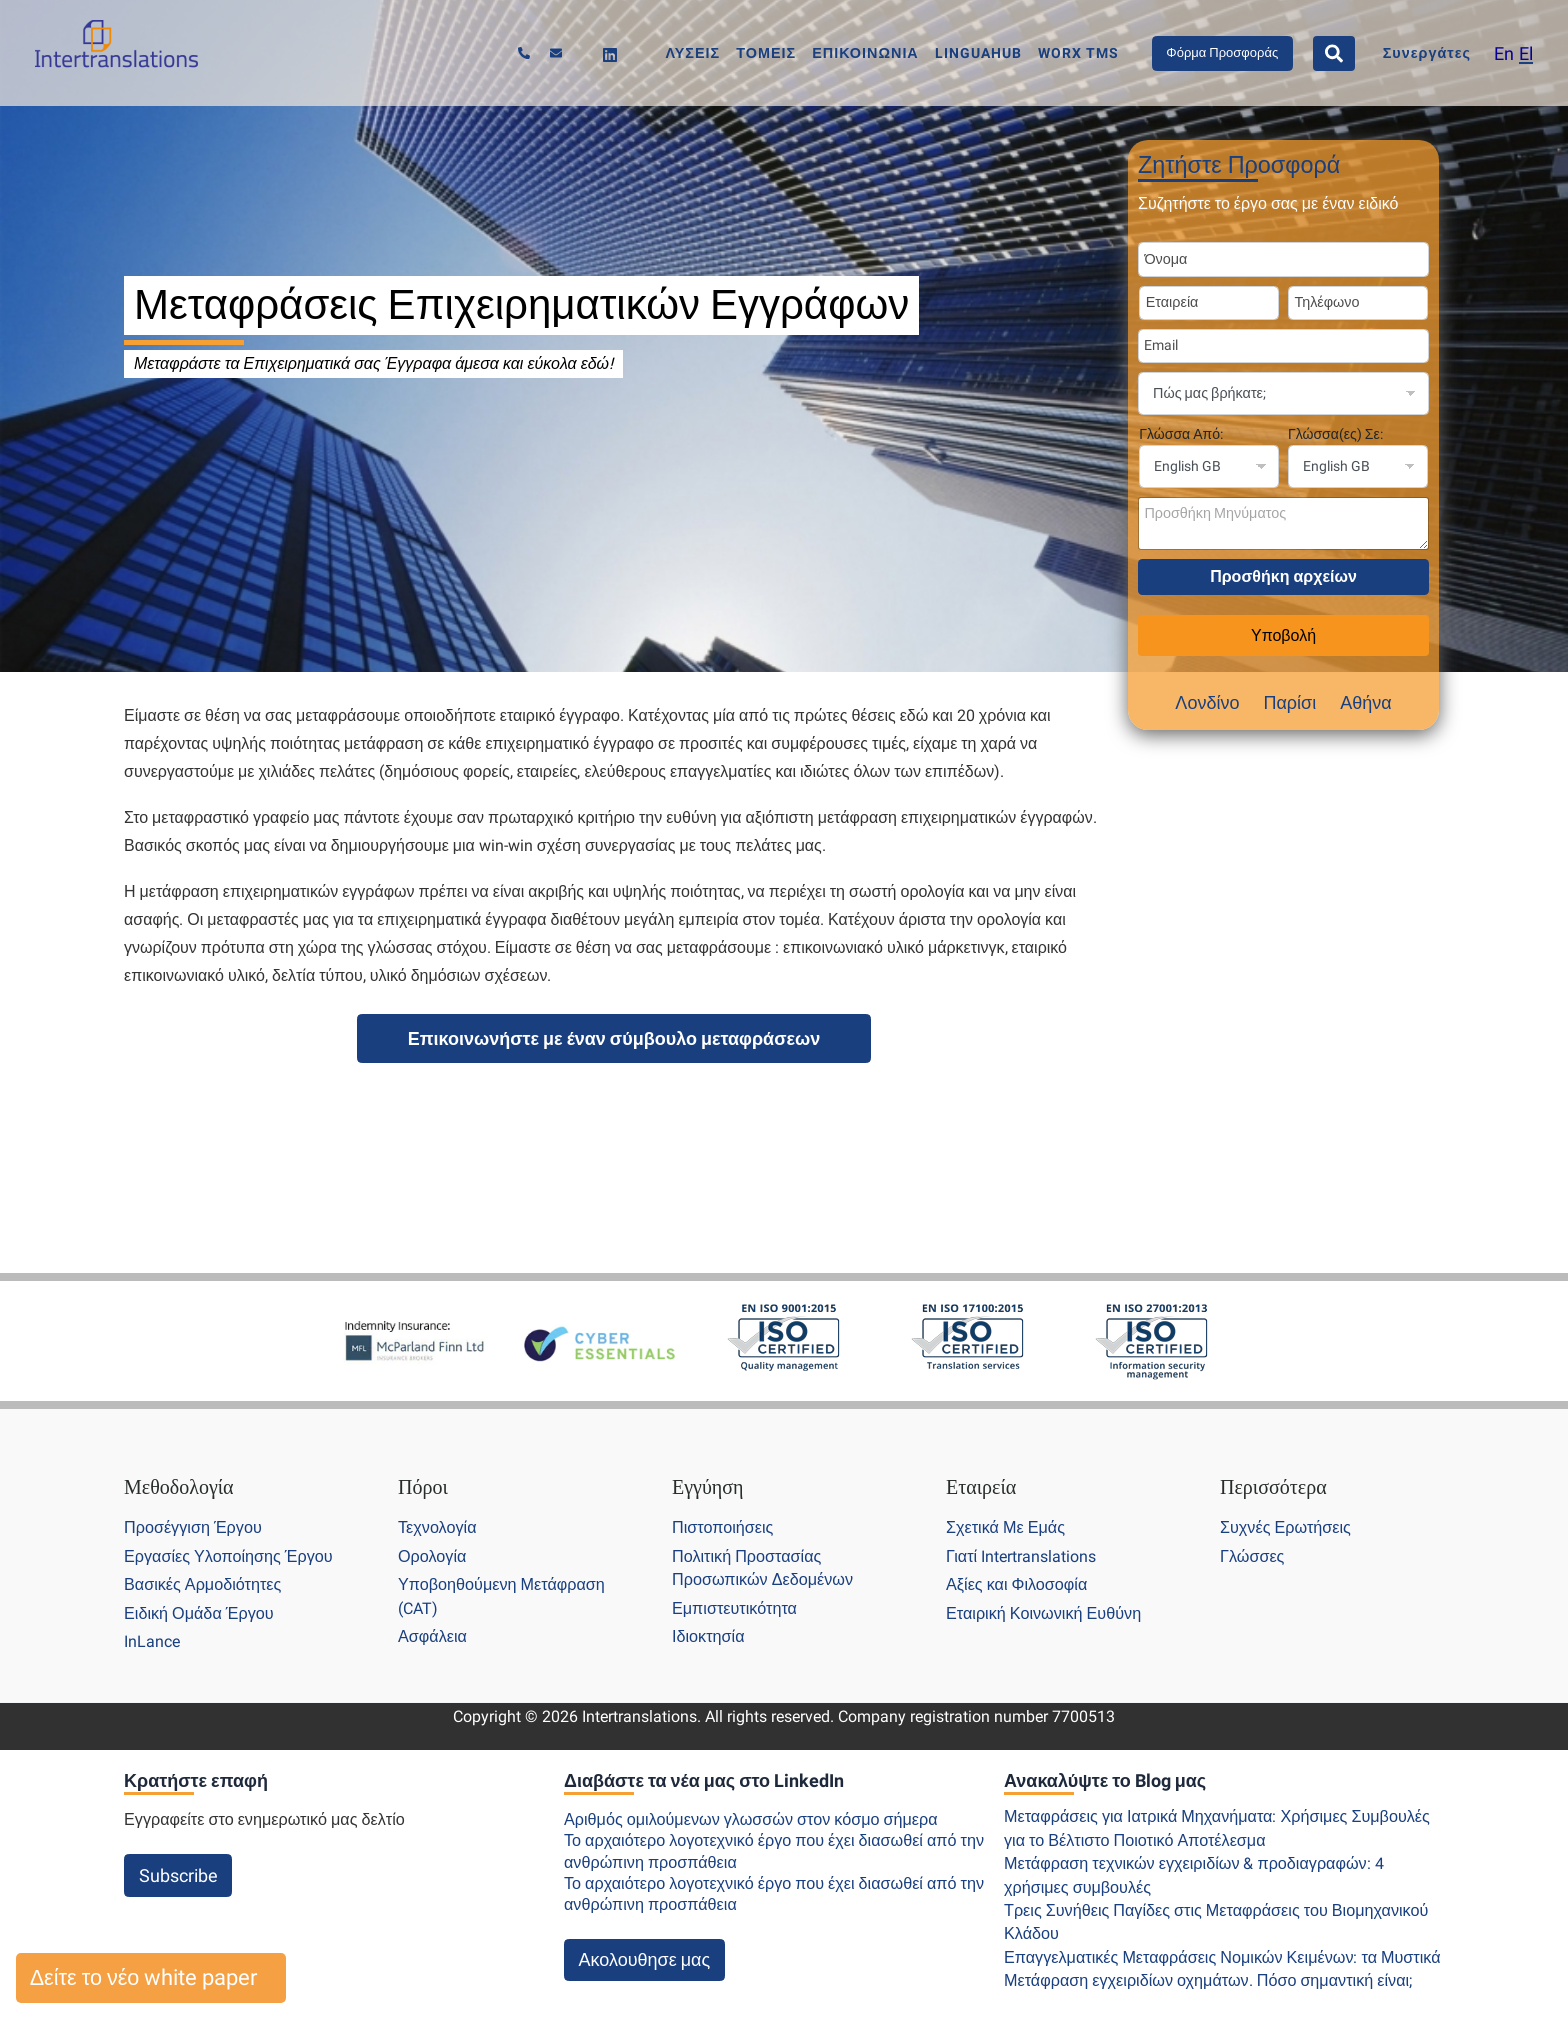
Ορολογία (432, 1556)
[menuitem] (1504, 53)
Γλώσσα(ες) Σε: (1335, 434)
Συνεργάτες (1427, 53)
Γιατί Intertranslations (1021, 1556)
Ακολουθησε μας (645, 1959)
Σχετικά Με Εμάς (1005, 1527)
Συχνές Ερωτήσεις (1285, 1527)
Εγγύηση (708, 1487)
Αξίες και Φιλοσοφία (1016, 1584)
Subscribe (178, 1875)
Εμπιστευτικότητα (734, 1608)
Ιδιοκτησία (708, 1636)
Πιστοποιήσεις (722, 1527)
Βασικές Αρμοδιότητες (202, 1584)
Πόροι (423, 1487)
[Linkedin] (610, 55)
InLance (152, 1641)
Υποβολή (1283, 635)
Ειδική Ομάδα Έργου (199, 1613)
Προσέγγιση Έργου (193, 1527)
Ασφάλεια (432, 1636)
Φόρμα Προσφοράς (1222, 52)
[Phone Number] (1358, 303)
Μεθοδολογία (179, 1487)
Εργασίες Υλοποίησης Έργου (228, 1556)
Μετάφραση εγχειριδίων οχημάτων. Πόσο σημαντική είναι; (1208, 1980)
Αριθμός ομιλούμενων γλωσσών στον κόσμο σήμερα (751, 1819)
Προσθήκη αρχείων (1283, 576)
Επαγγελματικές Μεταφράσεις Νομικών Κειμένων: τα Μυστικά (1222, 1957)
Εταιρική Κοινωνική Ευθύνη (1043, 1613)
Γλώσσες (1252, 1556)
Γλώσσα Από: (1181, 434)
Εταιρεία (981, 1487)
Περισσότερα (1273, 1487)
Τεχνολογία (437, 1527)
